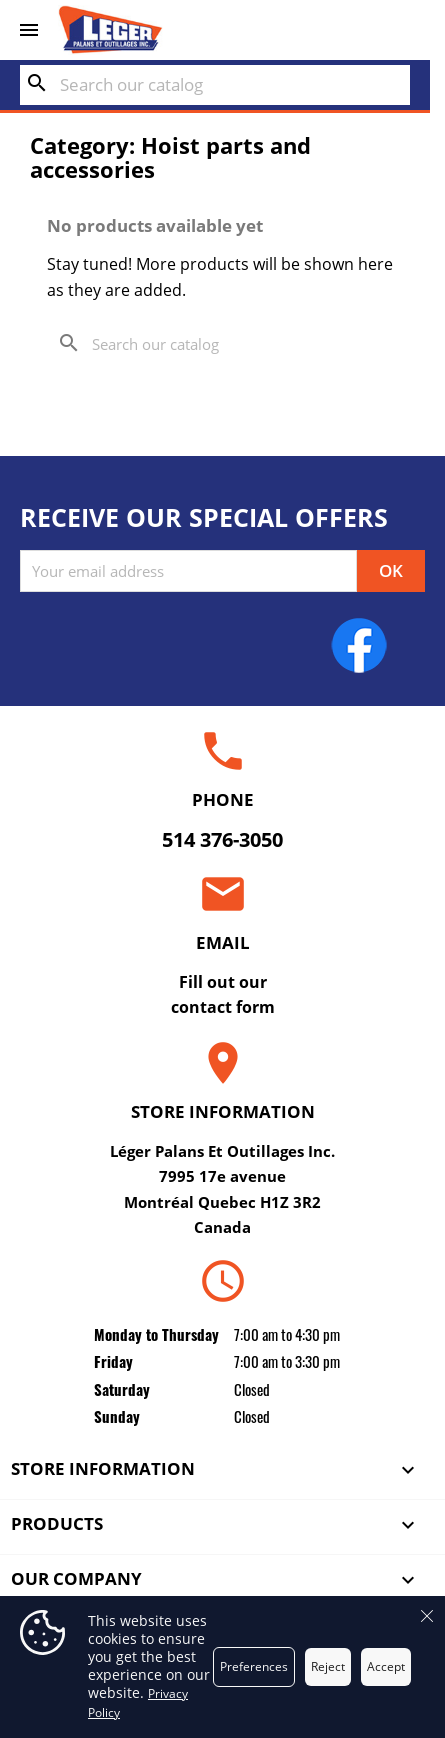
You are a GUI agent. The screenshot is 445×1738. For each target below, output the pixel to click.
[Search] (215, 85)
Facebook (359, 645)
